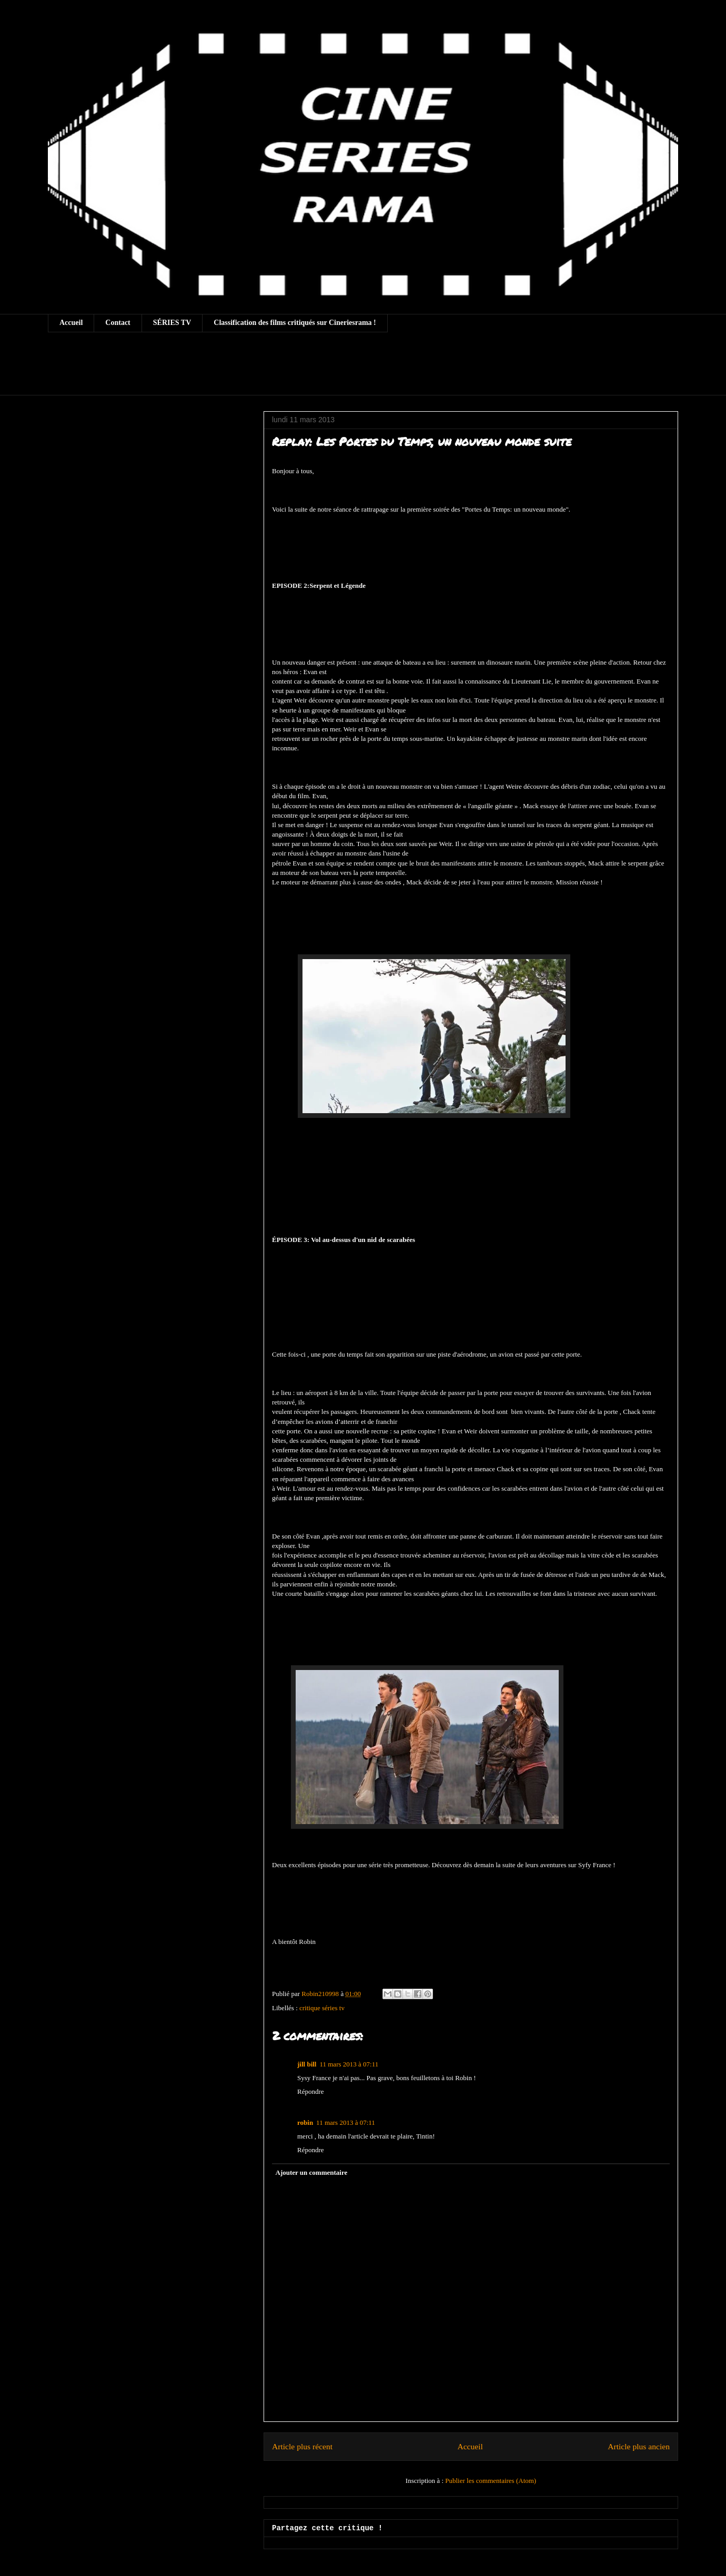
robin (305, 2122)
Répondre (310, 2091)
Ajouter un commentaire (312, 2172)
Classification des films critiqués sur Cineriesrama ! (295, 323)
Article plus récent (302, 2446)
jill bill (306, 2064)
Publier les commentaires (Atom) (490, 2481)
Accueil (71, 323)
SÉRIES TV (172, 323)
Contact (117, 323)
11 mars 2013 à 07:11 (348, 2064)
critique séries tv (322, 2008)
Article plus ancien (639, 2446)
